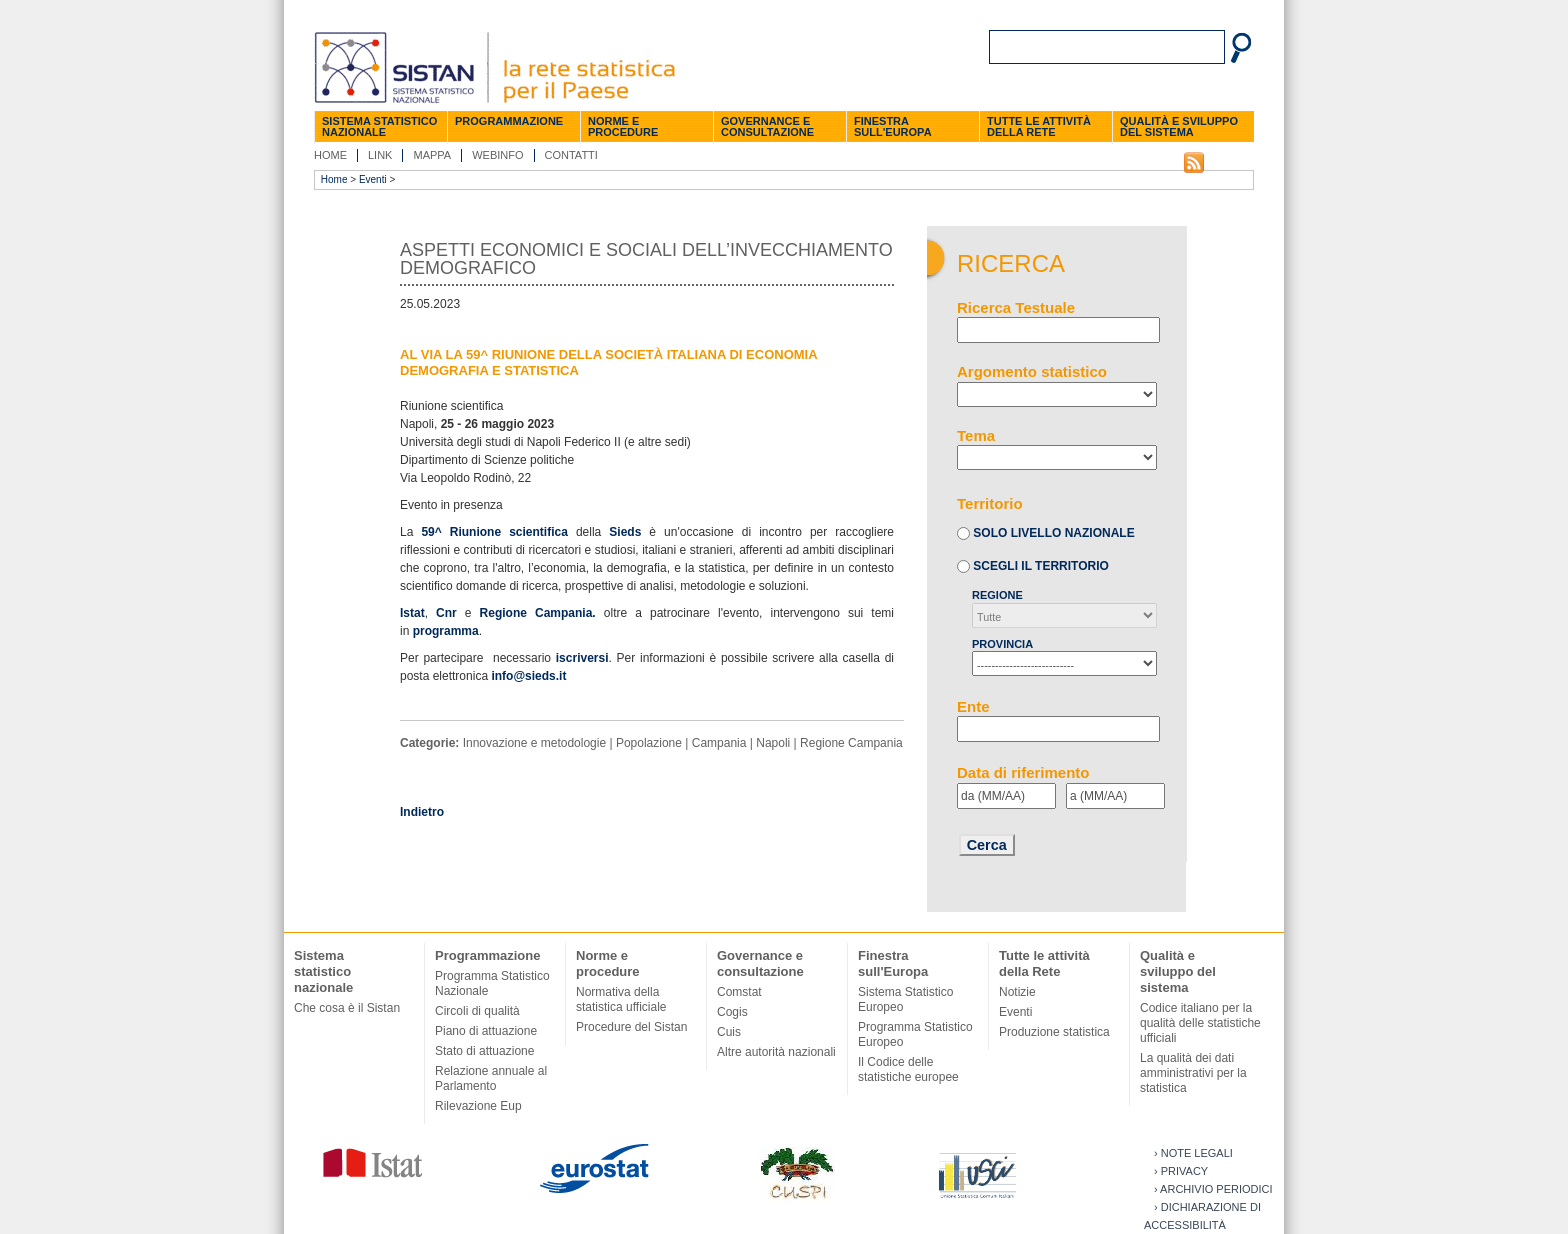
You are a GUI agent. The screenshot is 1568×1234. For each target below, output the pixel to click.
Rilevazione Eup (478, 1106)
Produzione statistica (1054, 1032)
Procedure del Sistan (631, 1027)
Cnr (446, 613)
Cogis (732, 1012)
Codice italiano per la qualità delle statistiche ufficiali (1200, 1023)
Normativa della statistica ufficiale (621, 999)
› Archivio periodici (1213, 1189)
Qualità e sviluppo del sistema (1179, 126)
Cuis (729, 1032)
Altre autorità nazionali (776, 1052)
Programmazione (509, 121)
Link (380, 155)
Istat (412, 613)
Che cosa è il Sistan (347, 1008)
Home (330, 155)
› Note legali (1193, 1153)
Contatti (571, 155)
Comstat (739, 992)
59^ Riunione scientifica (498, 532)
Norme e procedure (623, 126)
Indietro (422, 812)
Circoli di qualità (477, 1011)
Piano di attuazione (486, 1031)
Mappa (432, 155)
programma (446, 631)
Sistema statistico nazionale (379, 126)
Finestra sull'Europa (893, 126)
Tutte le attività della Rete (1039, 126)
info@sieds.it (528, 676)
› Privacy (1181, 1171)
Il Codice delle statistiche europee (908, 1069)
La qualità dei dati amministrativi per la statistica (1193, 1073)
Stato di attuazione (484, 1051)
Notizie (1017, 992)
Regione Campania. (538, 613)
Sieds (625, 532)
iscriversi (582, 658)
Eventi (373, 179)
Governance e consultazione (767, 126)
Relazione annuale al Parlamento (491, 1078)
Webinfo (497, 155)
